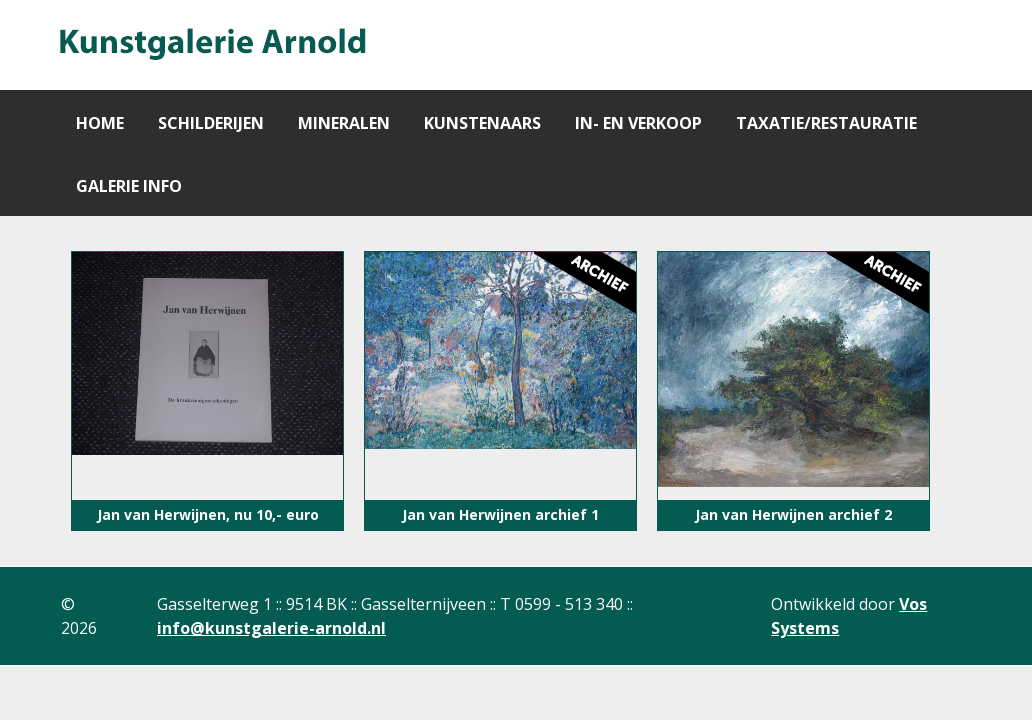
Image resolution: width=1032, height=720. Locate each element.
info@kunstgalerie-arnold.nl (271, 628)
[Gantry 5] (211, 45)
